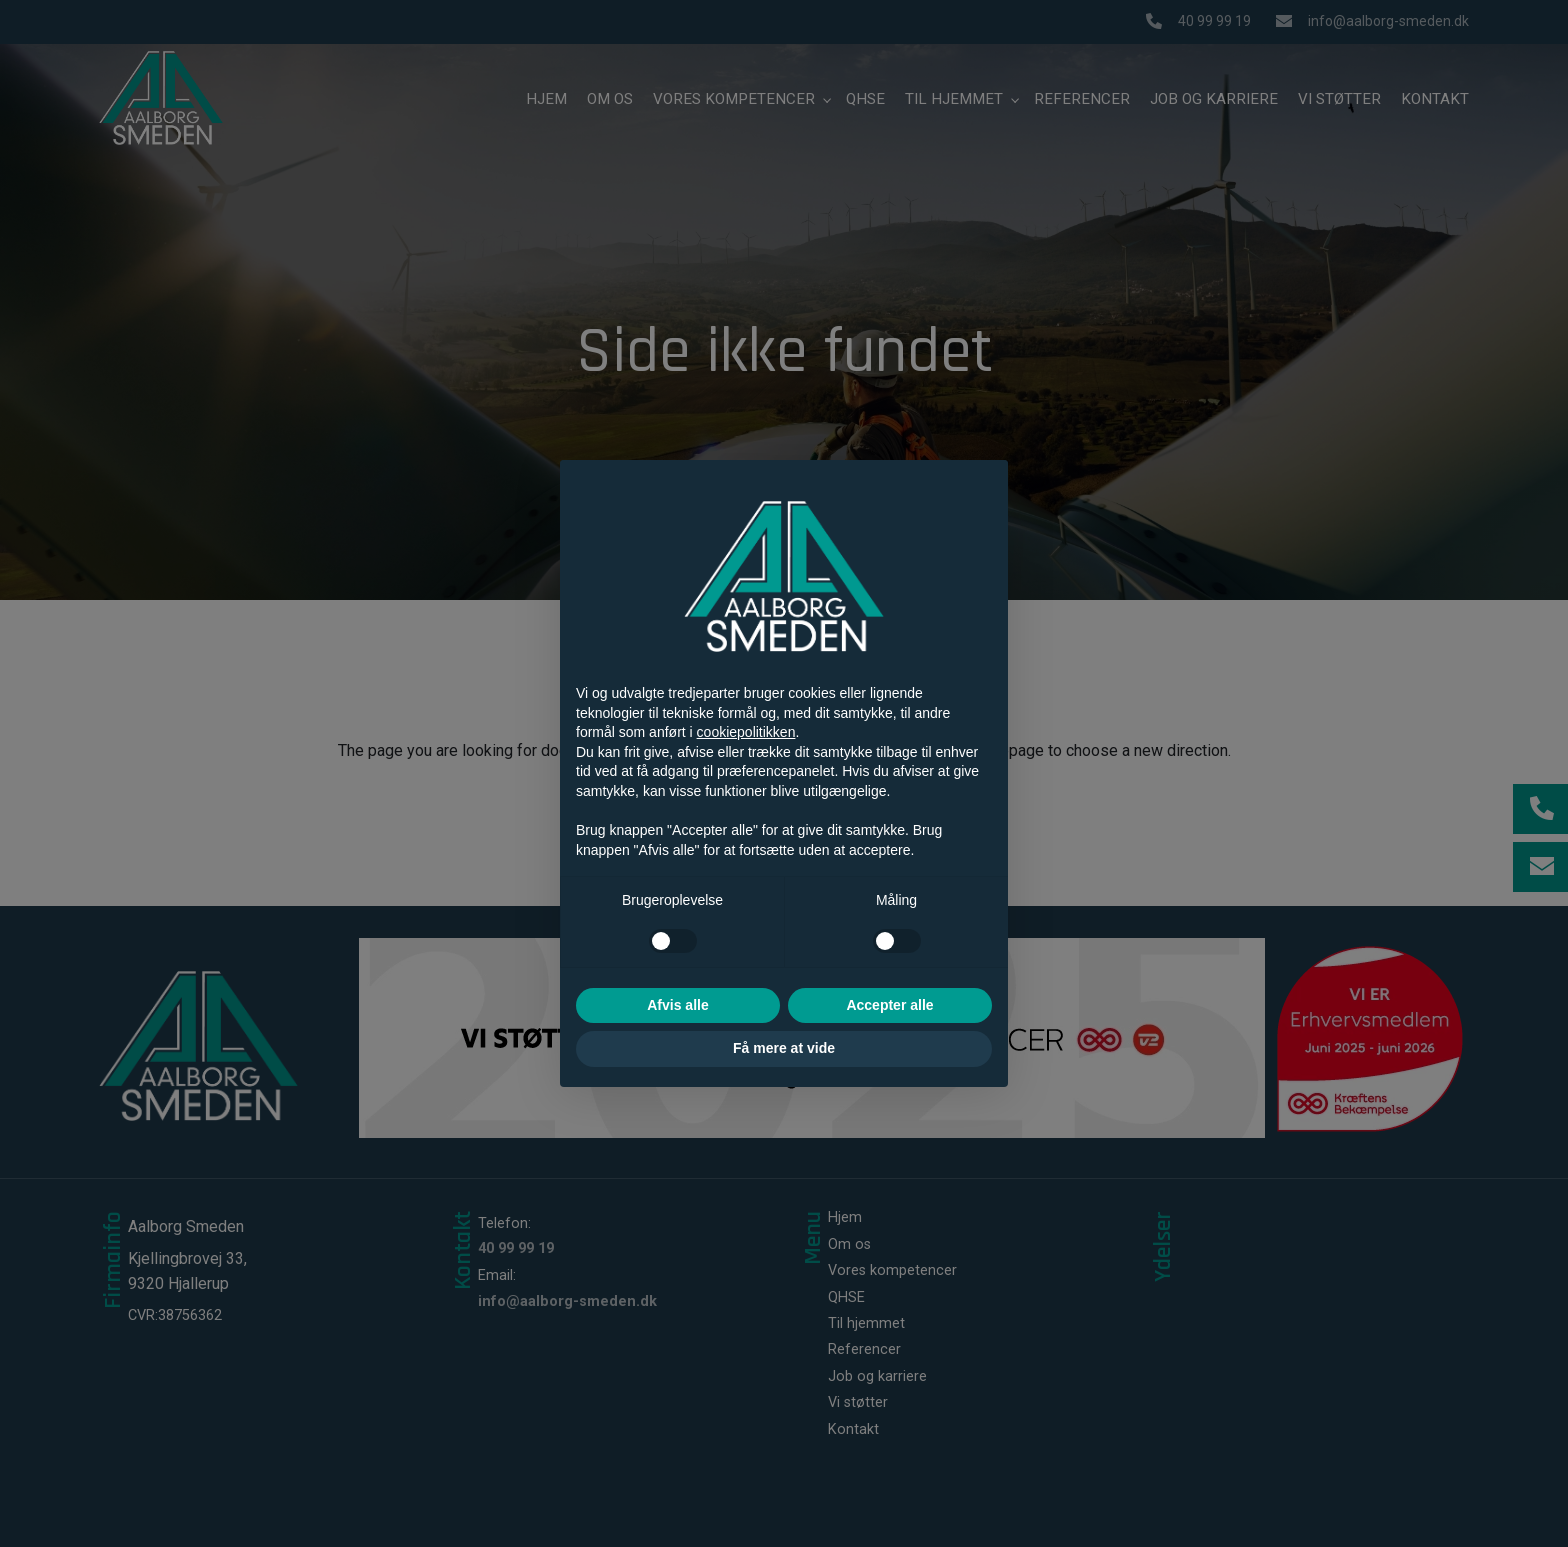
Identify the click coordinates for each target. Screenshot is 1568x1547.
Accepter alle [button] (889, 1005)
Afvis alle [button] (677, 1005)
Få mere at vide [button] (784, 1048)
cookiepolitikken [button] (746, 732)
